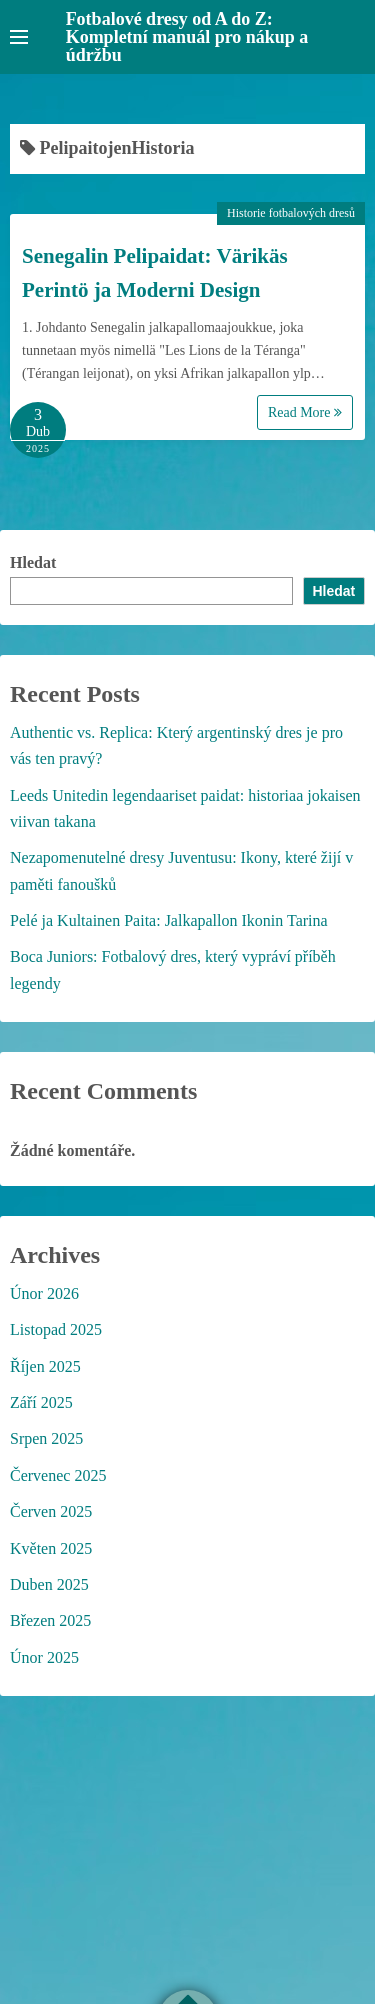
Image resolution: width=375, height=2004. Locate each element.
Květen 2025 (51, 1548)
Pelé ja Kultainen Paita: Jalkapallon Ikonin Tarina (169, 920)
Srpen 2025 (46, 1438)
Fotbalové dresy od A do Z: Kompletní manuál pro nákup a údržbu (187, 37)
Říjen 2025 (45, 1366)
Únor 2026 (44, 1293)
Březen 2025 (50, 1620)
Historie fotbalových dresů (291, 213)
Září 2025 (41, 1402)
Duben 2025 (49, 1584)
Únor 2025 (44, 1657)
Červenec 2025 (58, 1475)
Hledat (33, 562)
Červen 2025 (51, 1511)
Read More (305, 412)
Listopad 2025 (56, 1329)
